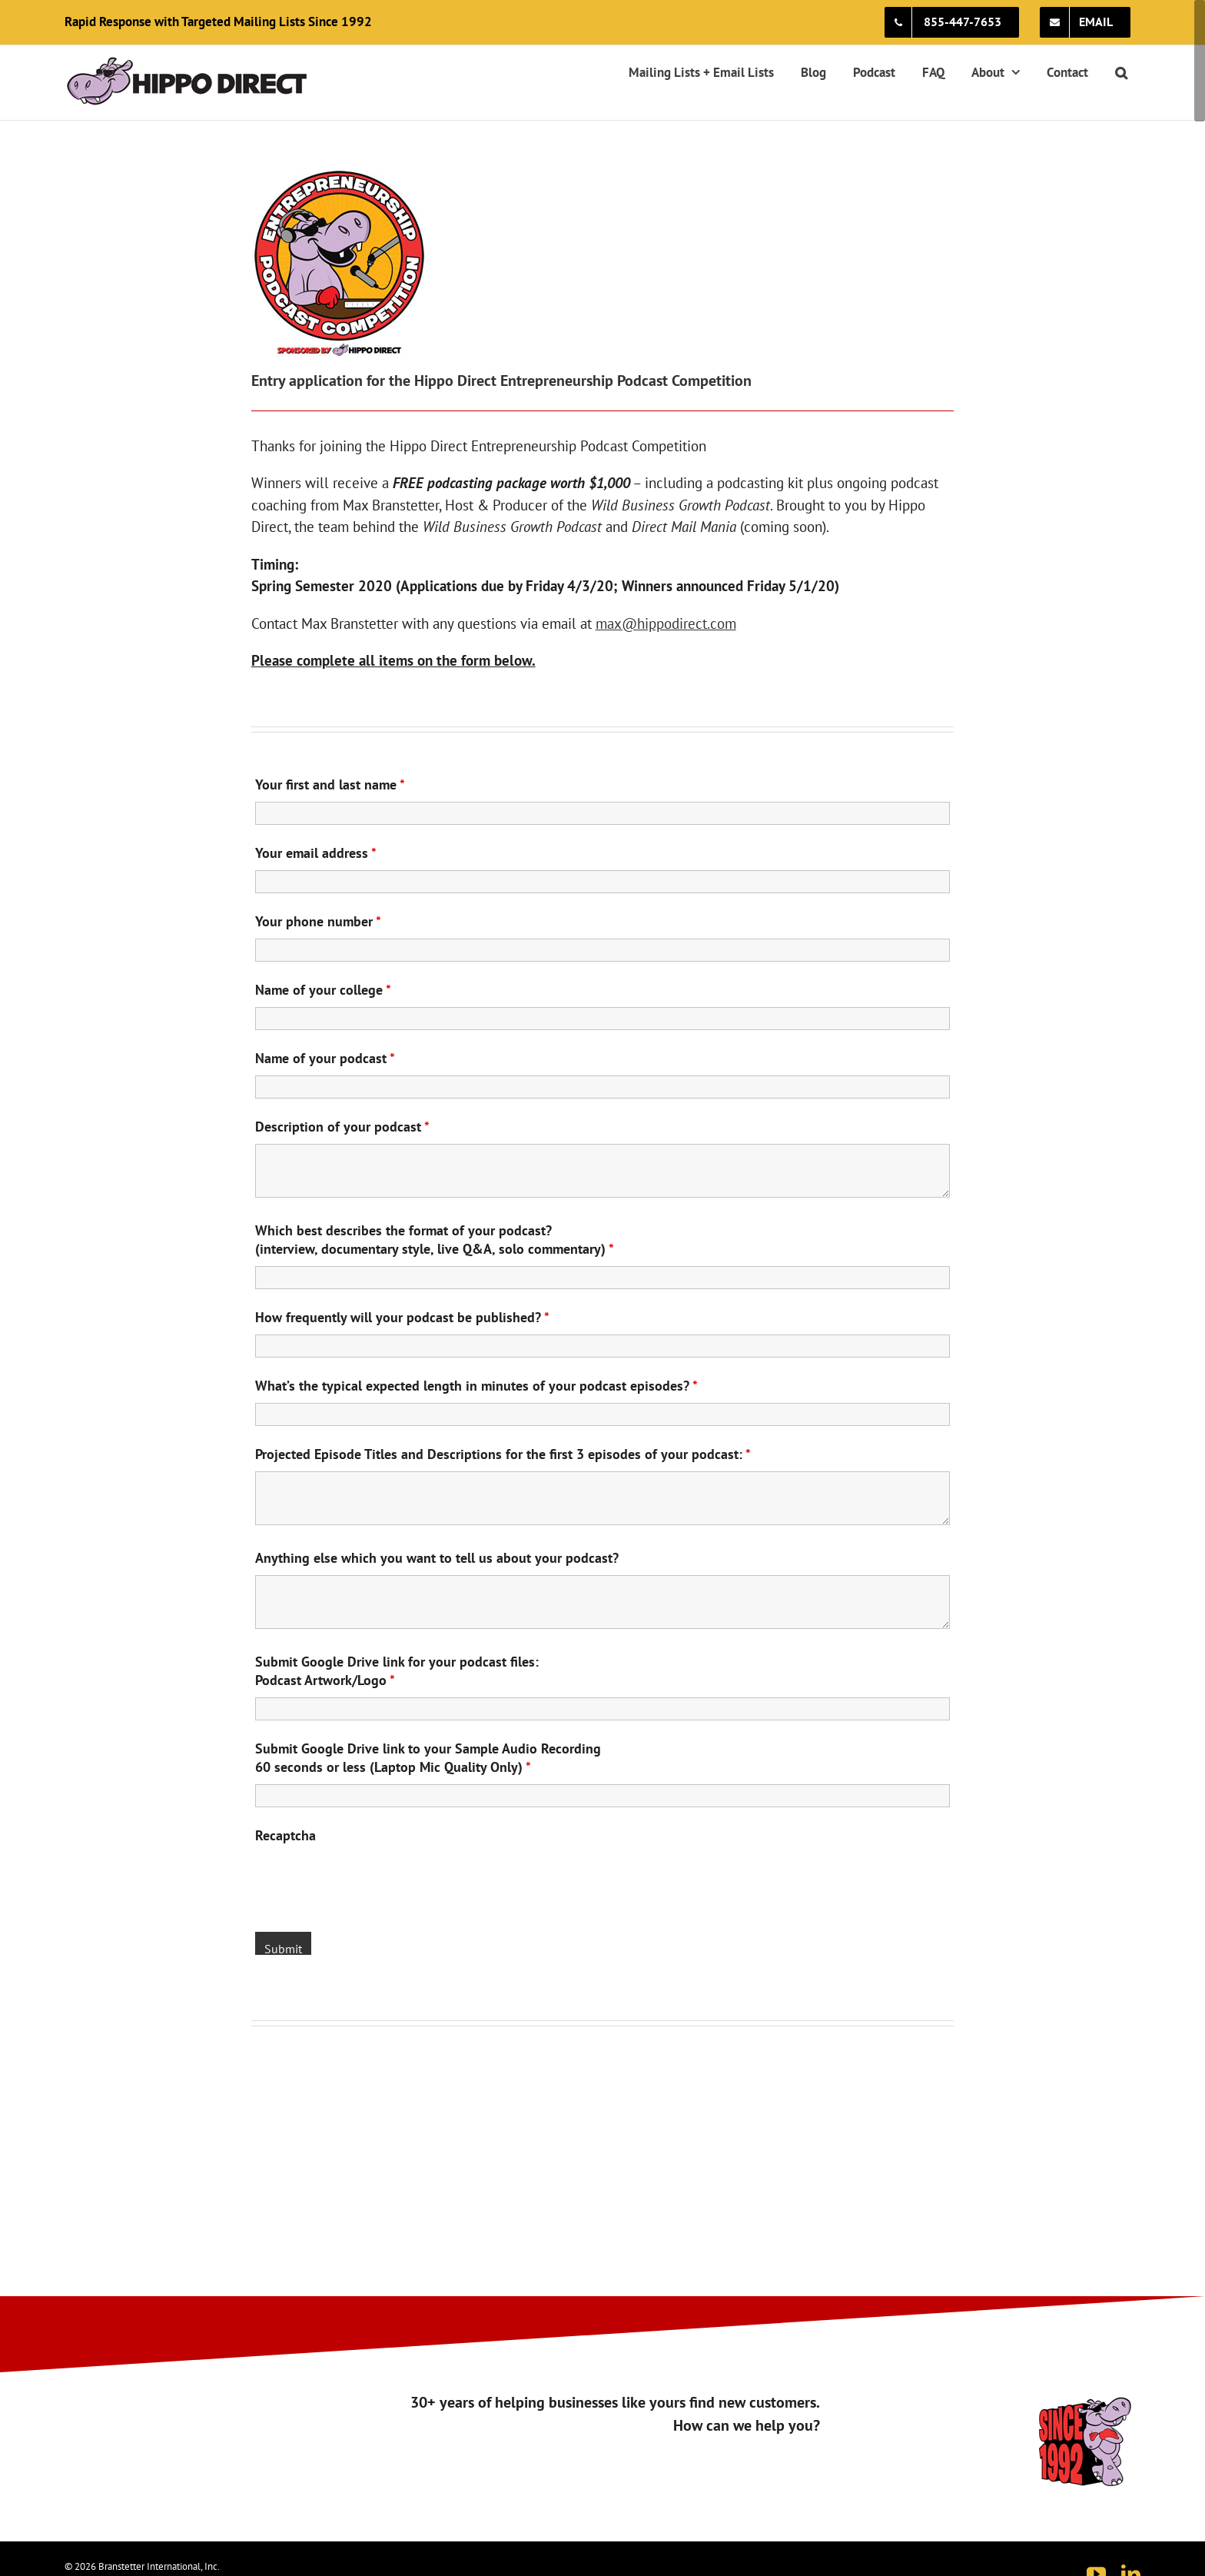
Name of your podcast (325, 1058)
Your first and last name (330, 784)
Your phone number (318, 921)
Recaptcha (285, 1835)
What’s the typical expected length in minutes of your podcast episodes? (476, 1385)
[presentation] (372, 1883)
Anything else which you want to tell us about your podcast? (437, 1558)
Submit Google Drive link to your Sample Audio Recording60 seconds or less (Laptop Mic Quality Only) (428, 1758)
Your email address (316, 853)
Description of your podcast (342, 1126)
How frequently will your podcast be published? (402, 1317)
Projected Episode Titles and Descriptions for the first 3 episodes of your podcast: (503, 1454)
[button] (1120, 72)
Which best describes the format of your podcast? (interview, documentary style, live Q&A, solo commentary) (434, 1240)
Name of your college (323, 990)
